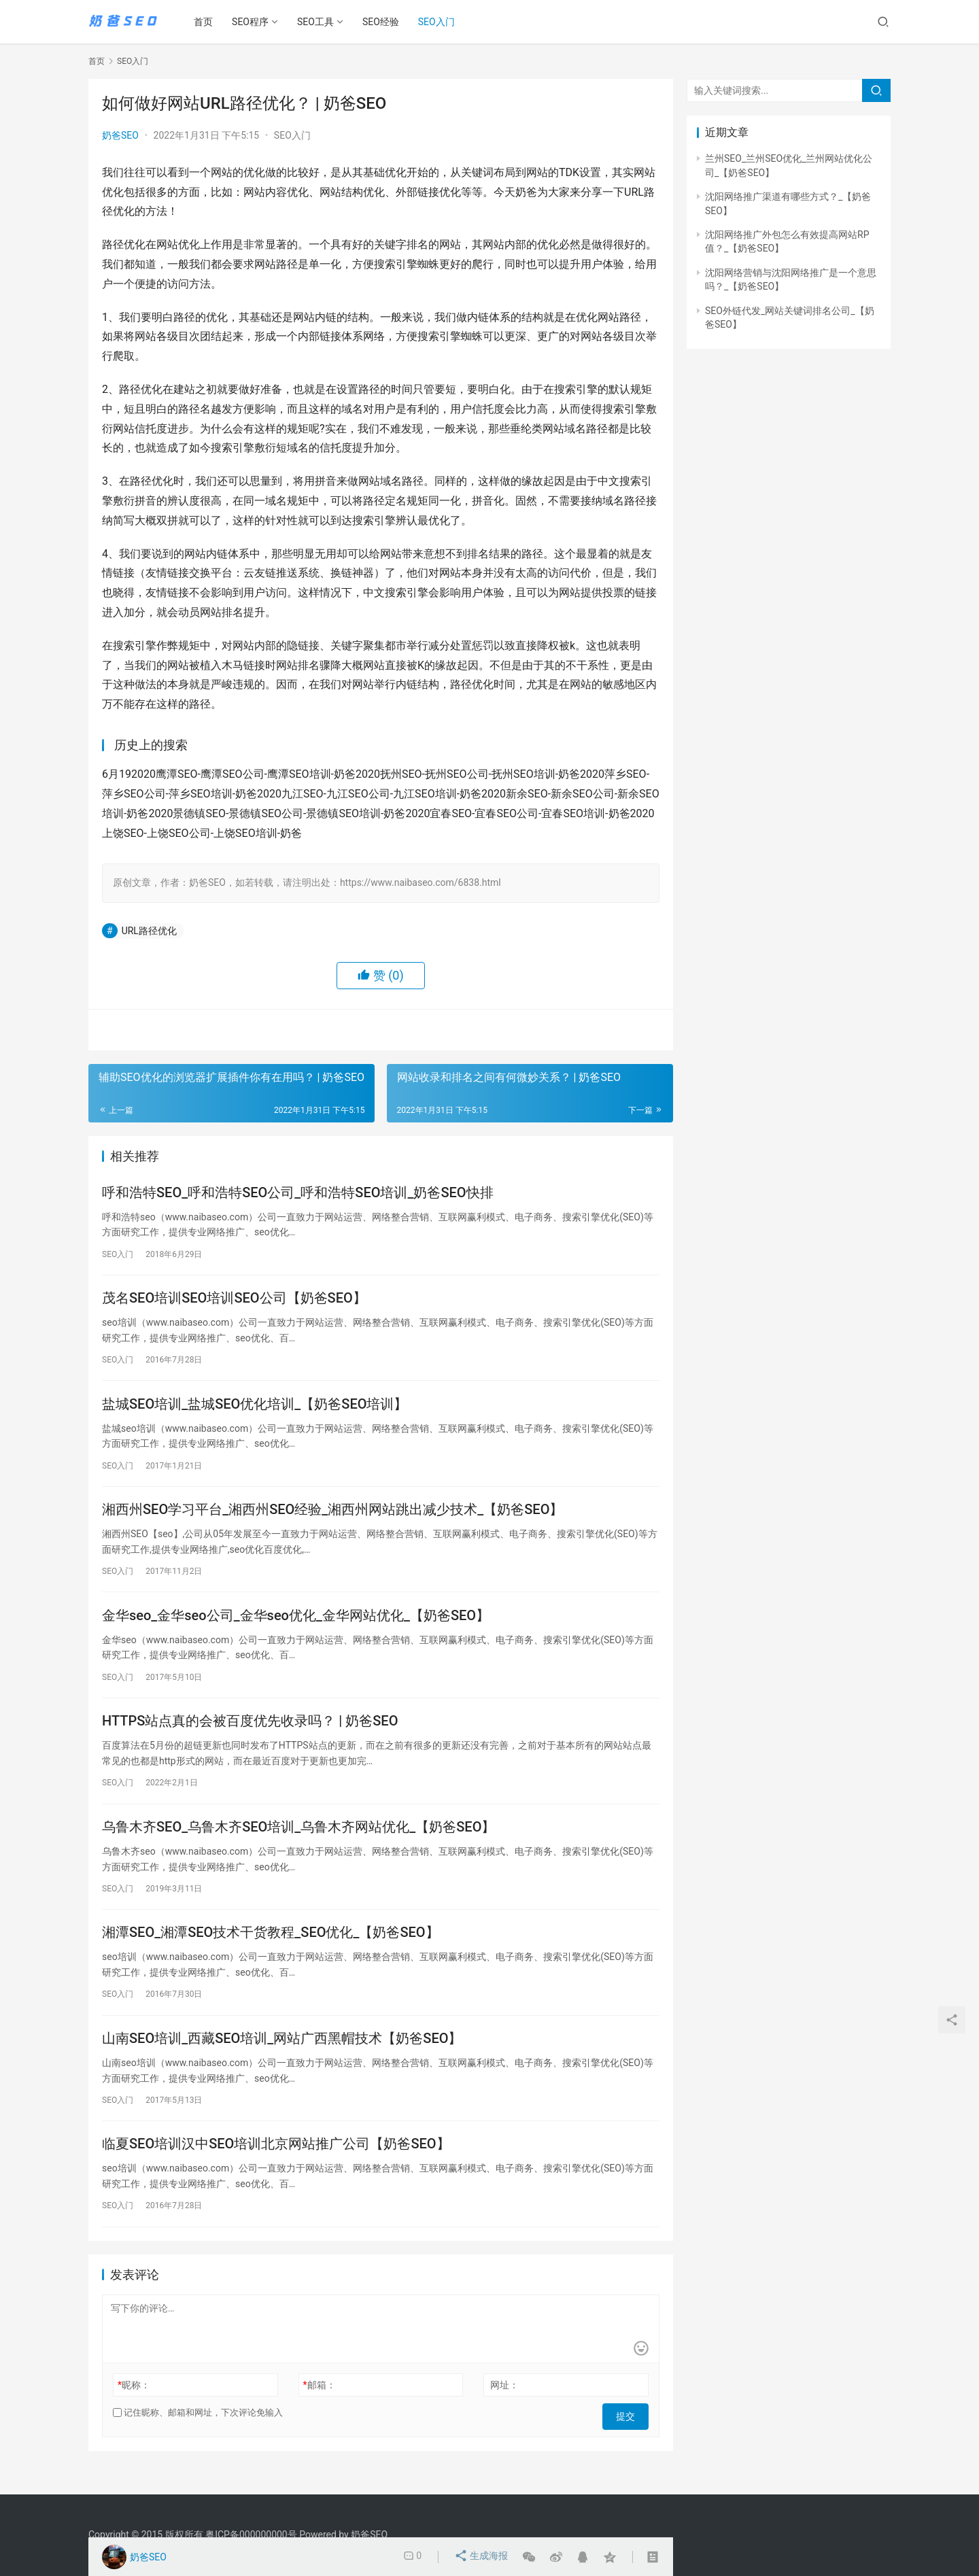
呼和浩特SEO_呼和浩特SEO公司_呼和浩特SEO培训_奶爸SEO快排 (298, 1193)
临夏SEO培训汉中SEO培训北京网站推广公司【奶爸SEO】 (276, 2166)
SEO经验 (385, 21)
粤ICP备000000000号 (251, 2534)
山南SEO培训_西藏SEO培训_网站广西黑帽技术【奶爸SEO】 (282, 2058)
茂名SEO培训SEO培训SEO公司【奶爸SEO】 (234, 1301)
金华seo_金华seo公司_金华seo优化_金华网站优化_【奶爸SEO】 (296, 1625)
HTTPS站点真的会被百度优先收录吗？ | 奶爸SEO (250, 1733)
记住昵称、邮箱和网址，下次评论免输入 (198, 2436)
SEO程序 (255, 21)
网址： (504, 2408)
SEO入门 (441, 21)
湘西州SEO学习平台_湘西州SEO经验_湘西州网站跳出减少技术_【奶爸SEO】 (332, 1517)
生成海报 (482, 2557)
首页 (208, 21)
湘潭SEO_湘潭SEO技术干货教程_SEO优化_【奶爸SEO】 (270, 1950)
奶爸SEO (120, 135)
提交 (629, 2436)
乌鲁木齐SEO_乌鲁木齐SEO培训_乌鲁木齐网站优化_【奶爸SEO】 (298, 1842)
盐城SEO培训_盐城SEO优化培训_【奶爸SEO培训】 (254, 1409)
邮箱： (319, 2408)
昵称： (134, 2408)
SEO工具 (320, 21)
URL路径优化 (149, 930)
